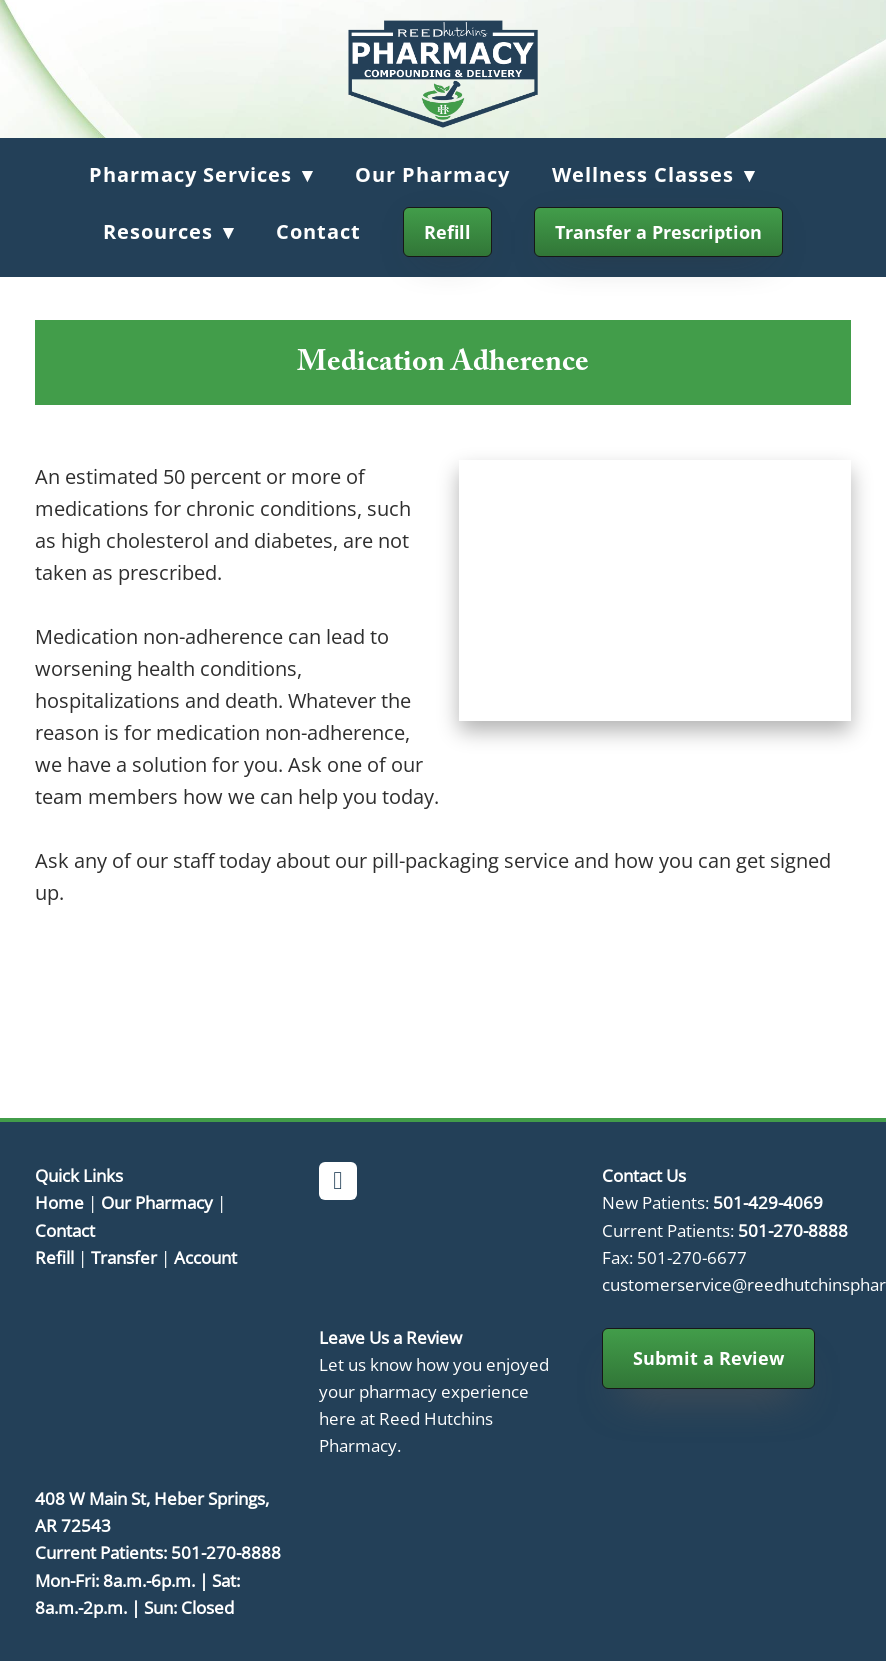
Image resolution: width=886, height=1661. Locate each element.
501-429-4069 (768, 1202)
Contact (318, 231)
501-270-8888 (793, 1230)
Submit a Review (708, 1358)
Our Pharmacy (432, 174)
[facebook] (338, 1181)
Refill (447, 232)
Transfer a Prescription (658, 232)
